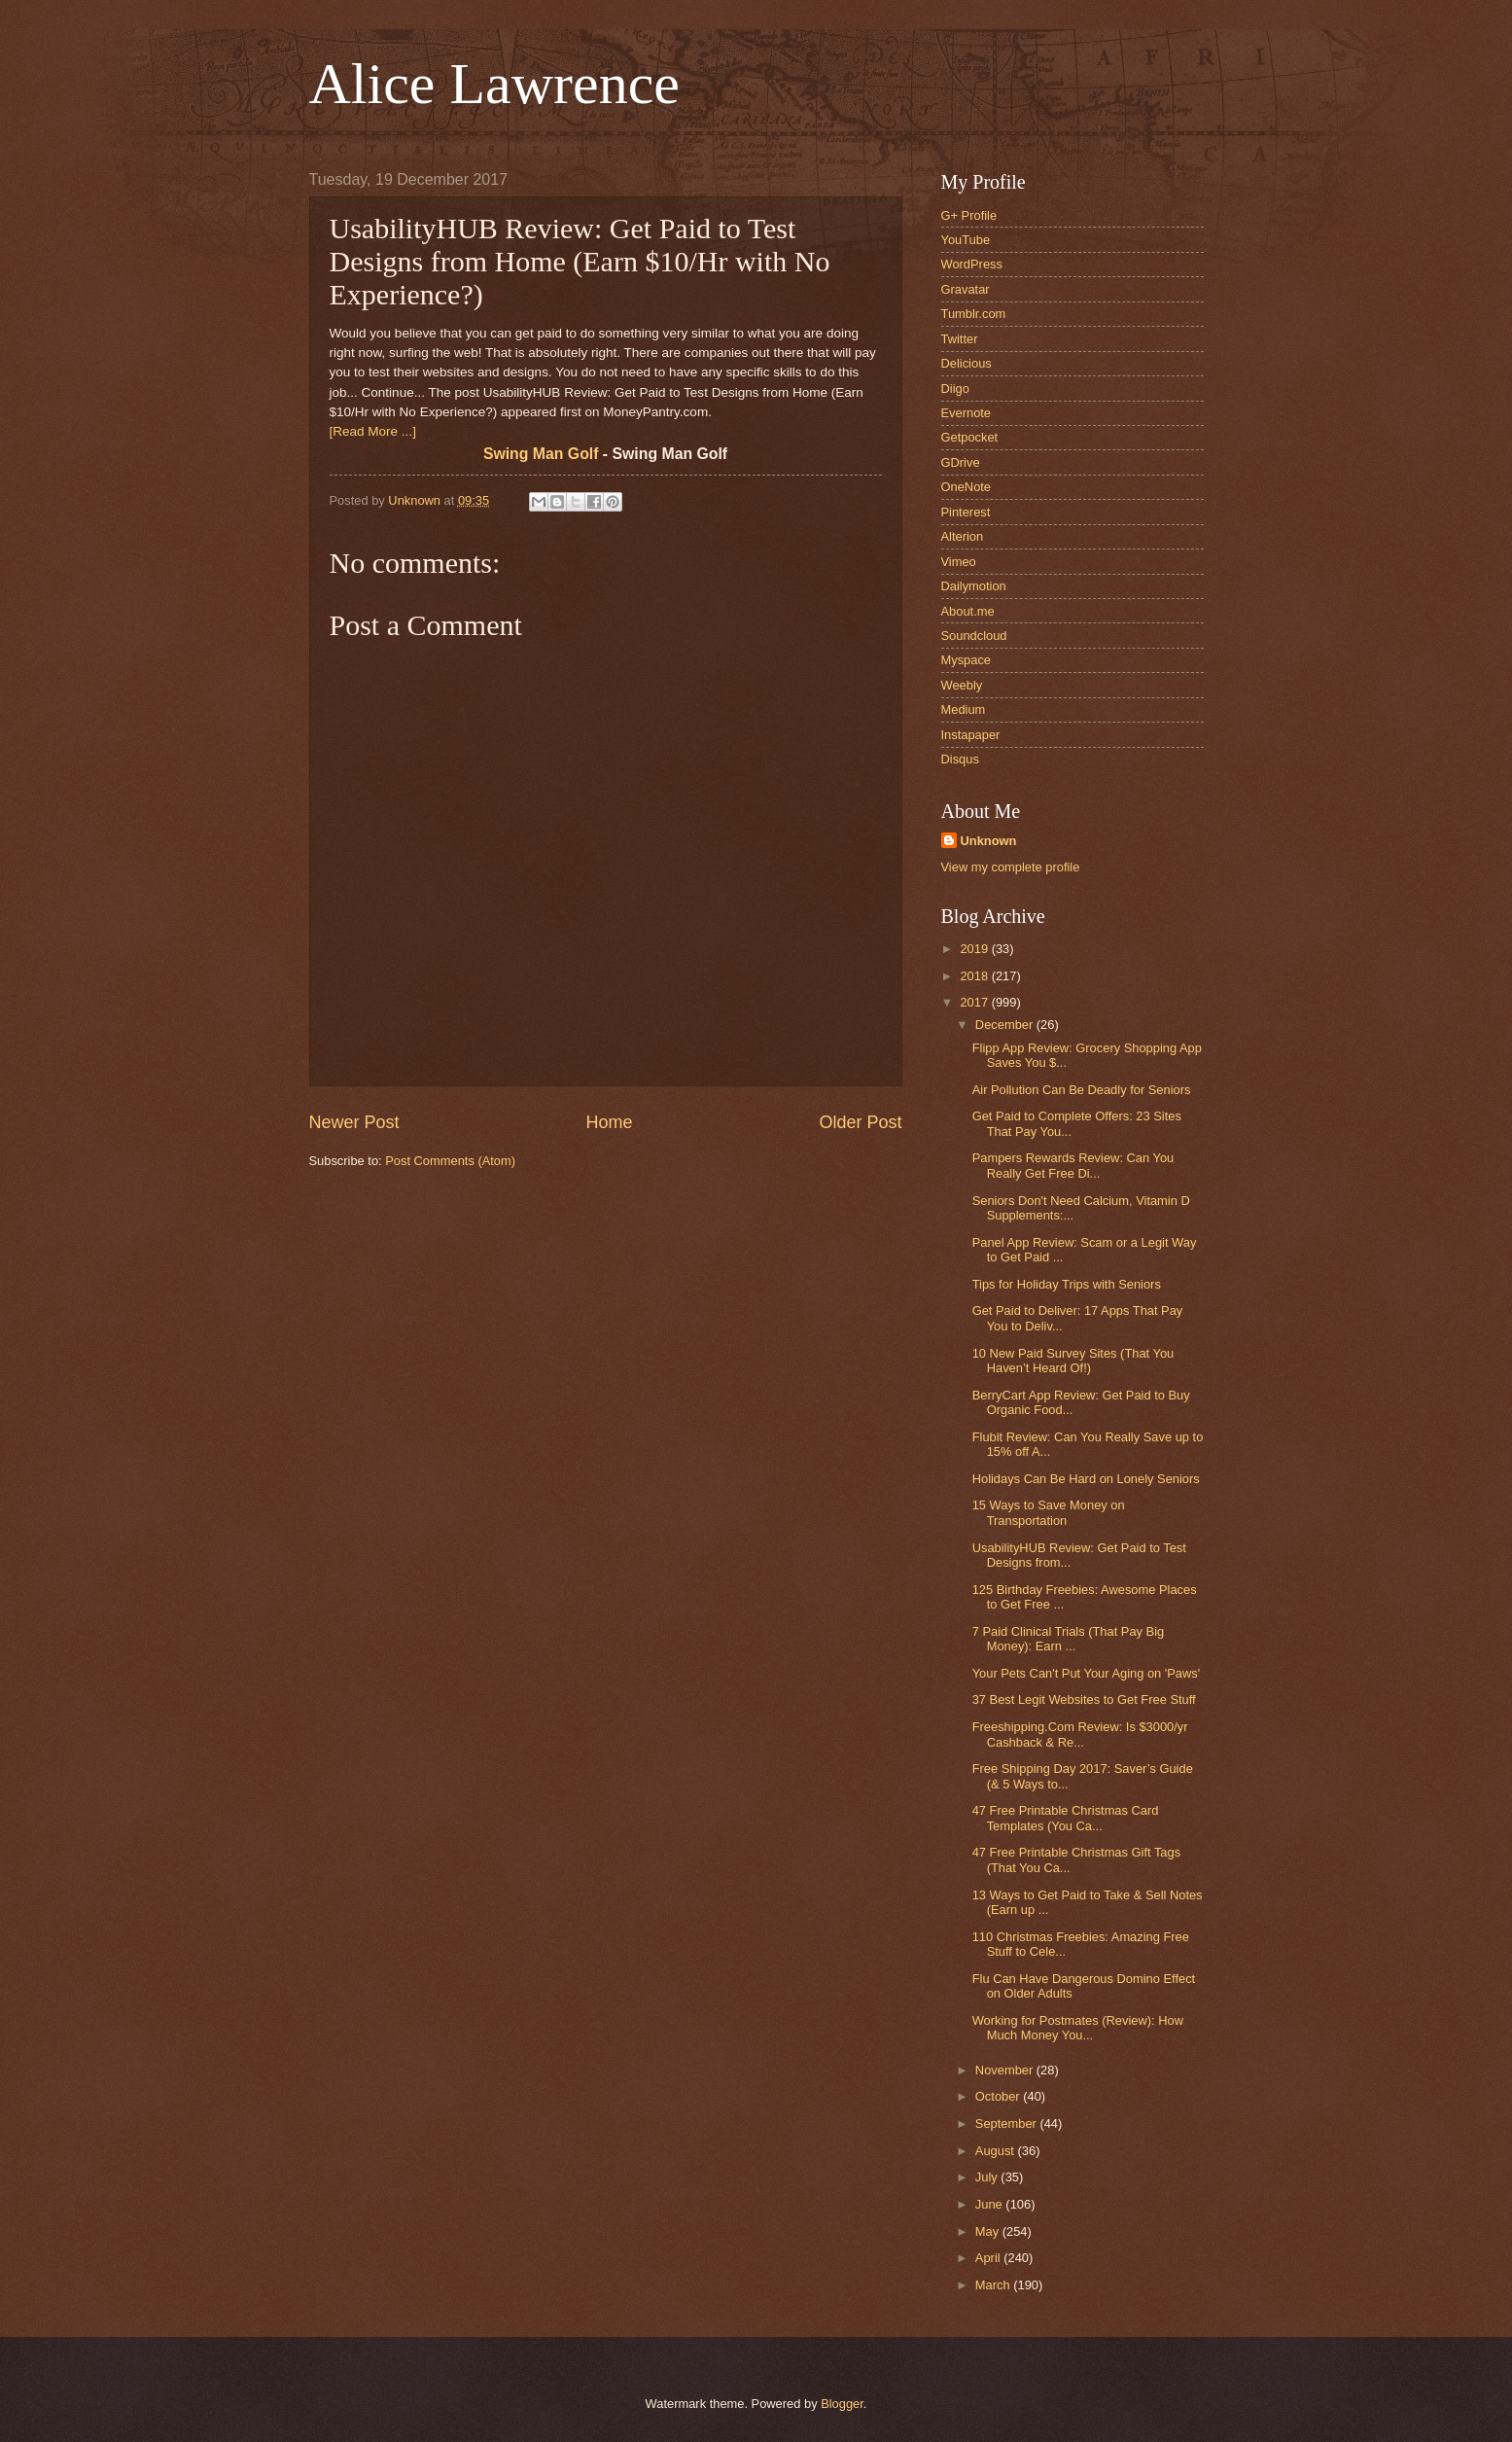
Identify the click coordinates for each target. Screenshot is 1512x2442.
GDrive (960, 462)
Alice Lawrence (494, 84)
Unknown (989, 840)
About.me (968, 611)
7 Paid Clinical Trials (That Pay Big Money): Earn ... (1068, 1638)
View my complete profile (1010, 867)
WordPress (971, 264)
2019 (975, 948)
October (999, 2096)
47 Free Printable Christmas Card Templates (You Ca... (1065, 1817)
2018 (975, 976)
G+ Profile (969, 215)
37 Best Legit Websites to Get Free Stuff (1084, 1699)
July (988, 2177)
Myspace (966, 660)
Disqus (960, 759)
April (989, 2257)
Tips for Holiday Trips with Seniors (1066, 1284)
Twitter (959, 339)
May (988, 2231)
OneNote (966, 486)
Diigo (955, 388)
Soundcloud (974, 635)
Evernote (966, 413)
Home (608, 1122)
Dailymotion (973, 586)
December (1006, 1024)
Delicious (966, 363)
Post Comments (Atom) (450, 1160)
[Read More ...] (373, 431)
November (1006, 2070)
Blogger (842, 2403)
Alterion (962, 536)
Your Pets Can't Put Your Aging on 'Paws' (1086, 1673)
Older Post (860, 1122)
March (994, 2285)
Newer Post (354, 1122)
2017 (975, 1002)
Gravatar (965, 289)
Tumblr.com (973, 313)
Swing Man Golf (541, 453)
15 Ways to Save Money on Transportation (1048, 1512)
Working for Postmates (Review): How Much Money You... (1077, 2027)
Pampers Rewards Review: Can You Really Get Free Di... (1073, 1165)
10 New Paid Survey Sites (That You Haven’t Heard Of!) (1073, 1360)
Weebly (962, 685)
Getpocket (970, 437)
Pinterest (966, 512)
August (996, 2150)
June (990, 2204)
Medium (963, 709)
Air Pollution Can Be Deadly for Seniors (1081, 1089)
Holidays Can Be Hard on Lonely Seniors (1086, 1478)
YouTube (966, 239)
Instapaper (971, 734)
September (1007, 2123)
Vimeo (958, 561)
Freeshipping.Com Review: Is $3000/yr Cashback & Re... (1080, 1734)
